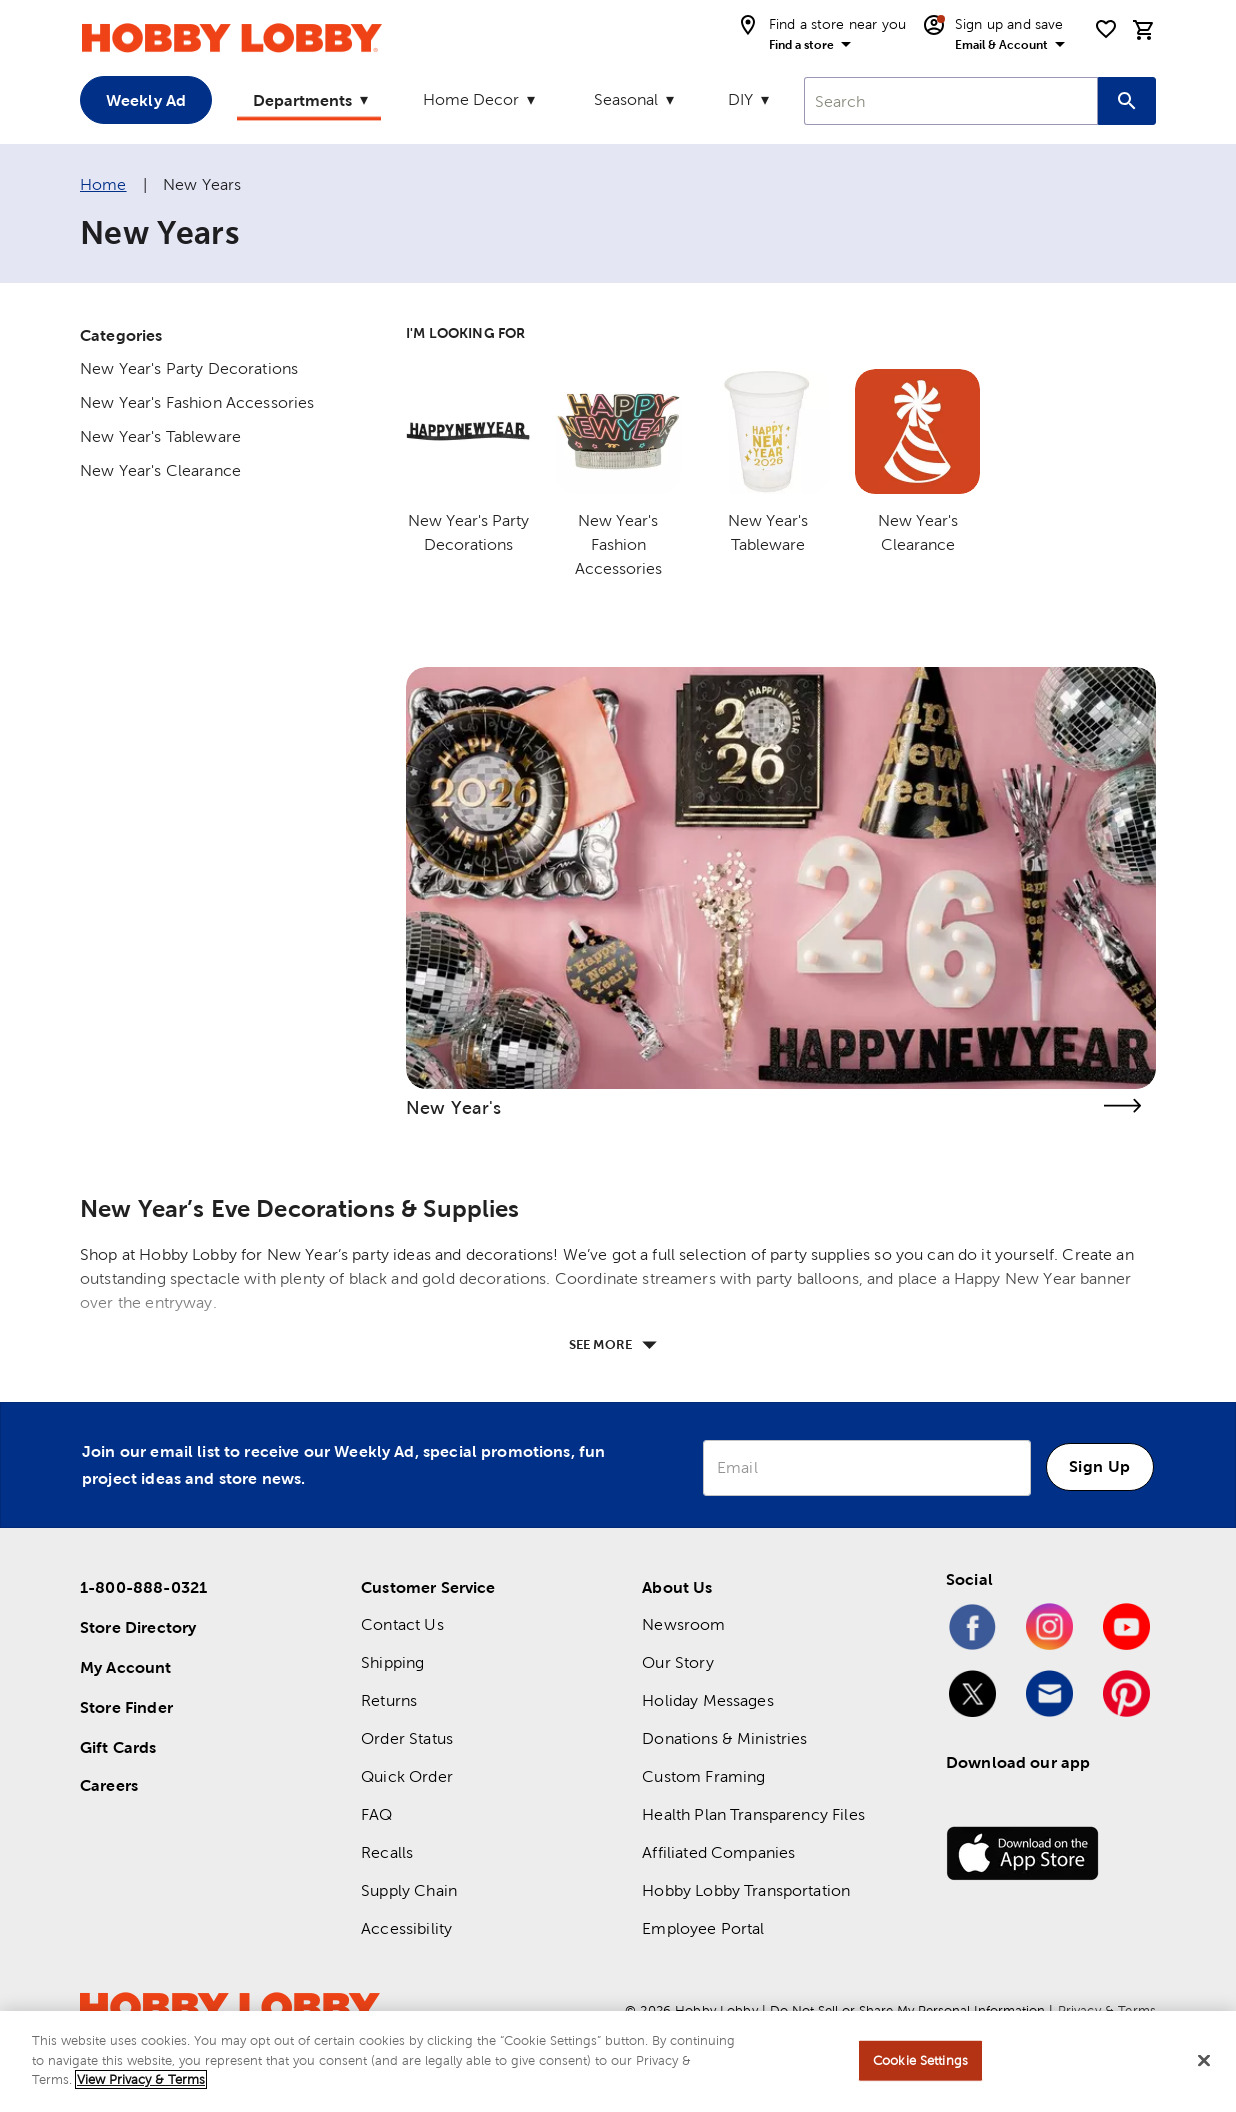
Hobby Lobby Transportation (746, 1890)
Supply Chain (409, 1890)
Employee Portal (703, 1928)
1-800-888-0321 (143, 1587)
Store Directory (138, 1627)
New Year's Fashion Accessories (197, 402)
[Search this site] (1127, 101)
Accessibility (406, 1928)
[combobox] (951, 101)
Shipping (392, 1662)
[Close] (1204, 2069)
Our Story (677, 1662)
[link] (781, 878)
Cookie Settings (920, 2068)
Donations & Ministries (724, 1738)
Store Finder (126, 1707)
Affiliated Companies (718, 1852)
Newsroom (683, 1624)
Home (103, 184)
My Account (126, 1667)
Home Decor (471, 99)
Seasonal (626, 99)
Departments (302, 100)
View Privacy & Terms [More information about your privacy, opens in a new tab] (141, 2088)
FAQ (376, 1814)
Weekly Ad (146, 100)
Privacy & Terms (1107, 2010)
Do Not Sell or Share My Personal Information (907, 2010)
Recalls (387, 1852)
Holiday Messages (707, 1700)
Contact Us (402, 1624)
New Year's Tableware (160, 436)
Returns (389, 1700)
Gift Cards (118, 1747)
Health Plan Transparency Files (753, 1814)
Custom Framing (703, 1776)
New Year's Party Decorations (189, 368)
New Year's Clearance (160, 470)
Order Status (407, 1738)
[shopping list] (1106, 29)
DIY (740, 99)
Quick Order (407, 1776)
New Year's (454, 1107)
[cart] (1144, 30)
